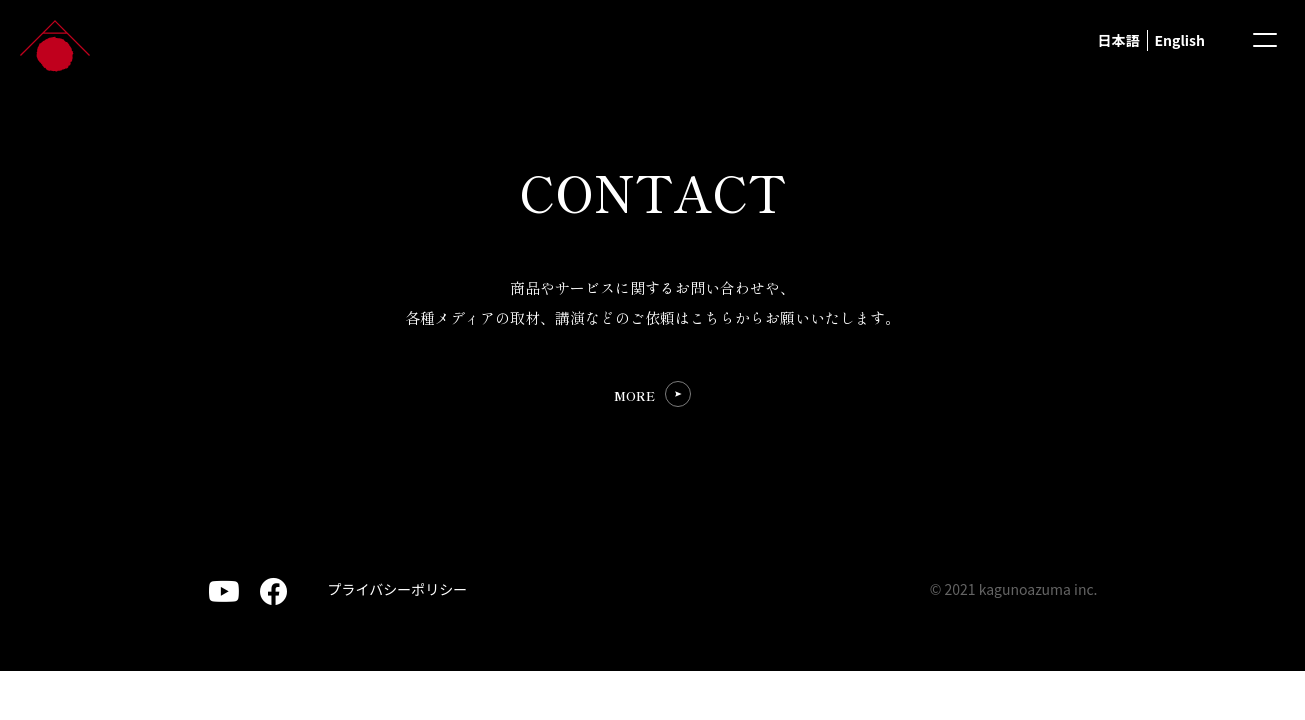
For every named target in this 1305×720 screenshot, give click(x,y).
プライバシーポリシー (398, 589)
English (1180, 40)
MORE (634, 395)
